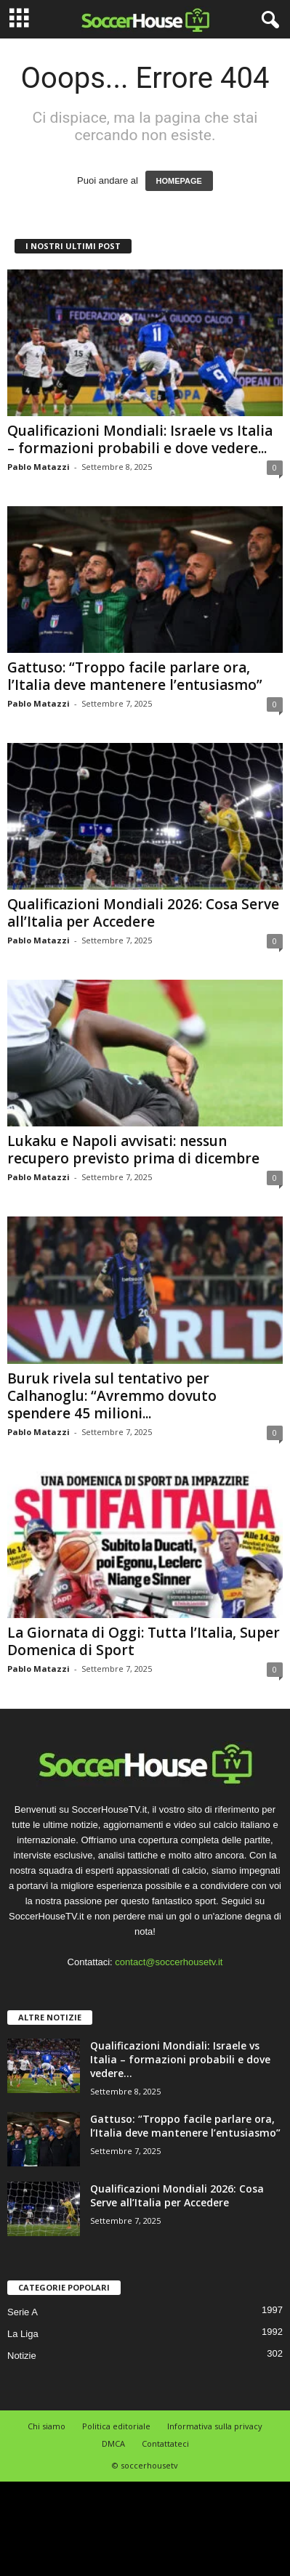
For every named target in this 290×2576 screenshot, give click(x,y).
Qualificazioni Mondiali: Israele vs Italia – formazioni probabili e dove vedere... (140, 439)
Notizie (21, 2355)
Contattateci (165, 2443)
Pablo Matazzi (38, 466)
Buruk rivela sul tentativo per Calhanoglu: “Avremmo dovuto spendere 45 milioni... (112, 1396)
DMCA (113, 2443)
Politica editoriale (116, 2426)
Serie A (22, 2312)
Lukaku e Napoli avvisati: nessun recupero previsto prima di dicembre (133, 1149)
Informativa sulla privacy (214, 2426)
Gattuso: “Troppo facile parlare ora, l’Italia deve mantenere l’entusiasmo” (134, 676)
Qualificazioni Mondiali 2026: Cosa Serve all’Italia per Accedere (143, 913)
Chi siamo (46, 2426)
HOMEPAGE (179, 180)
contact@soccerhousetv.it (168, 1962)
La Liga (23, 2333)
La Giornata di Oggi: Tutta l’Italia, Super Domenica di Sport (143, 1641)
